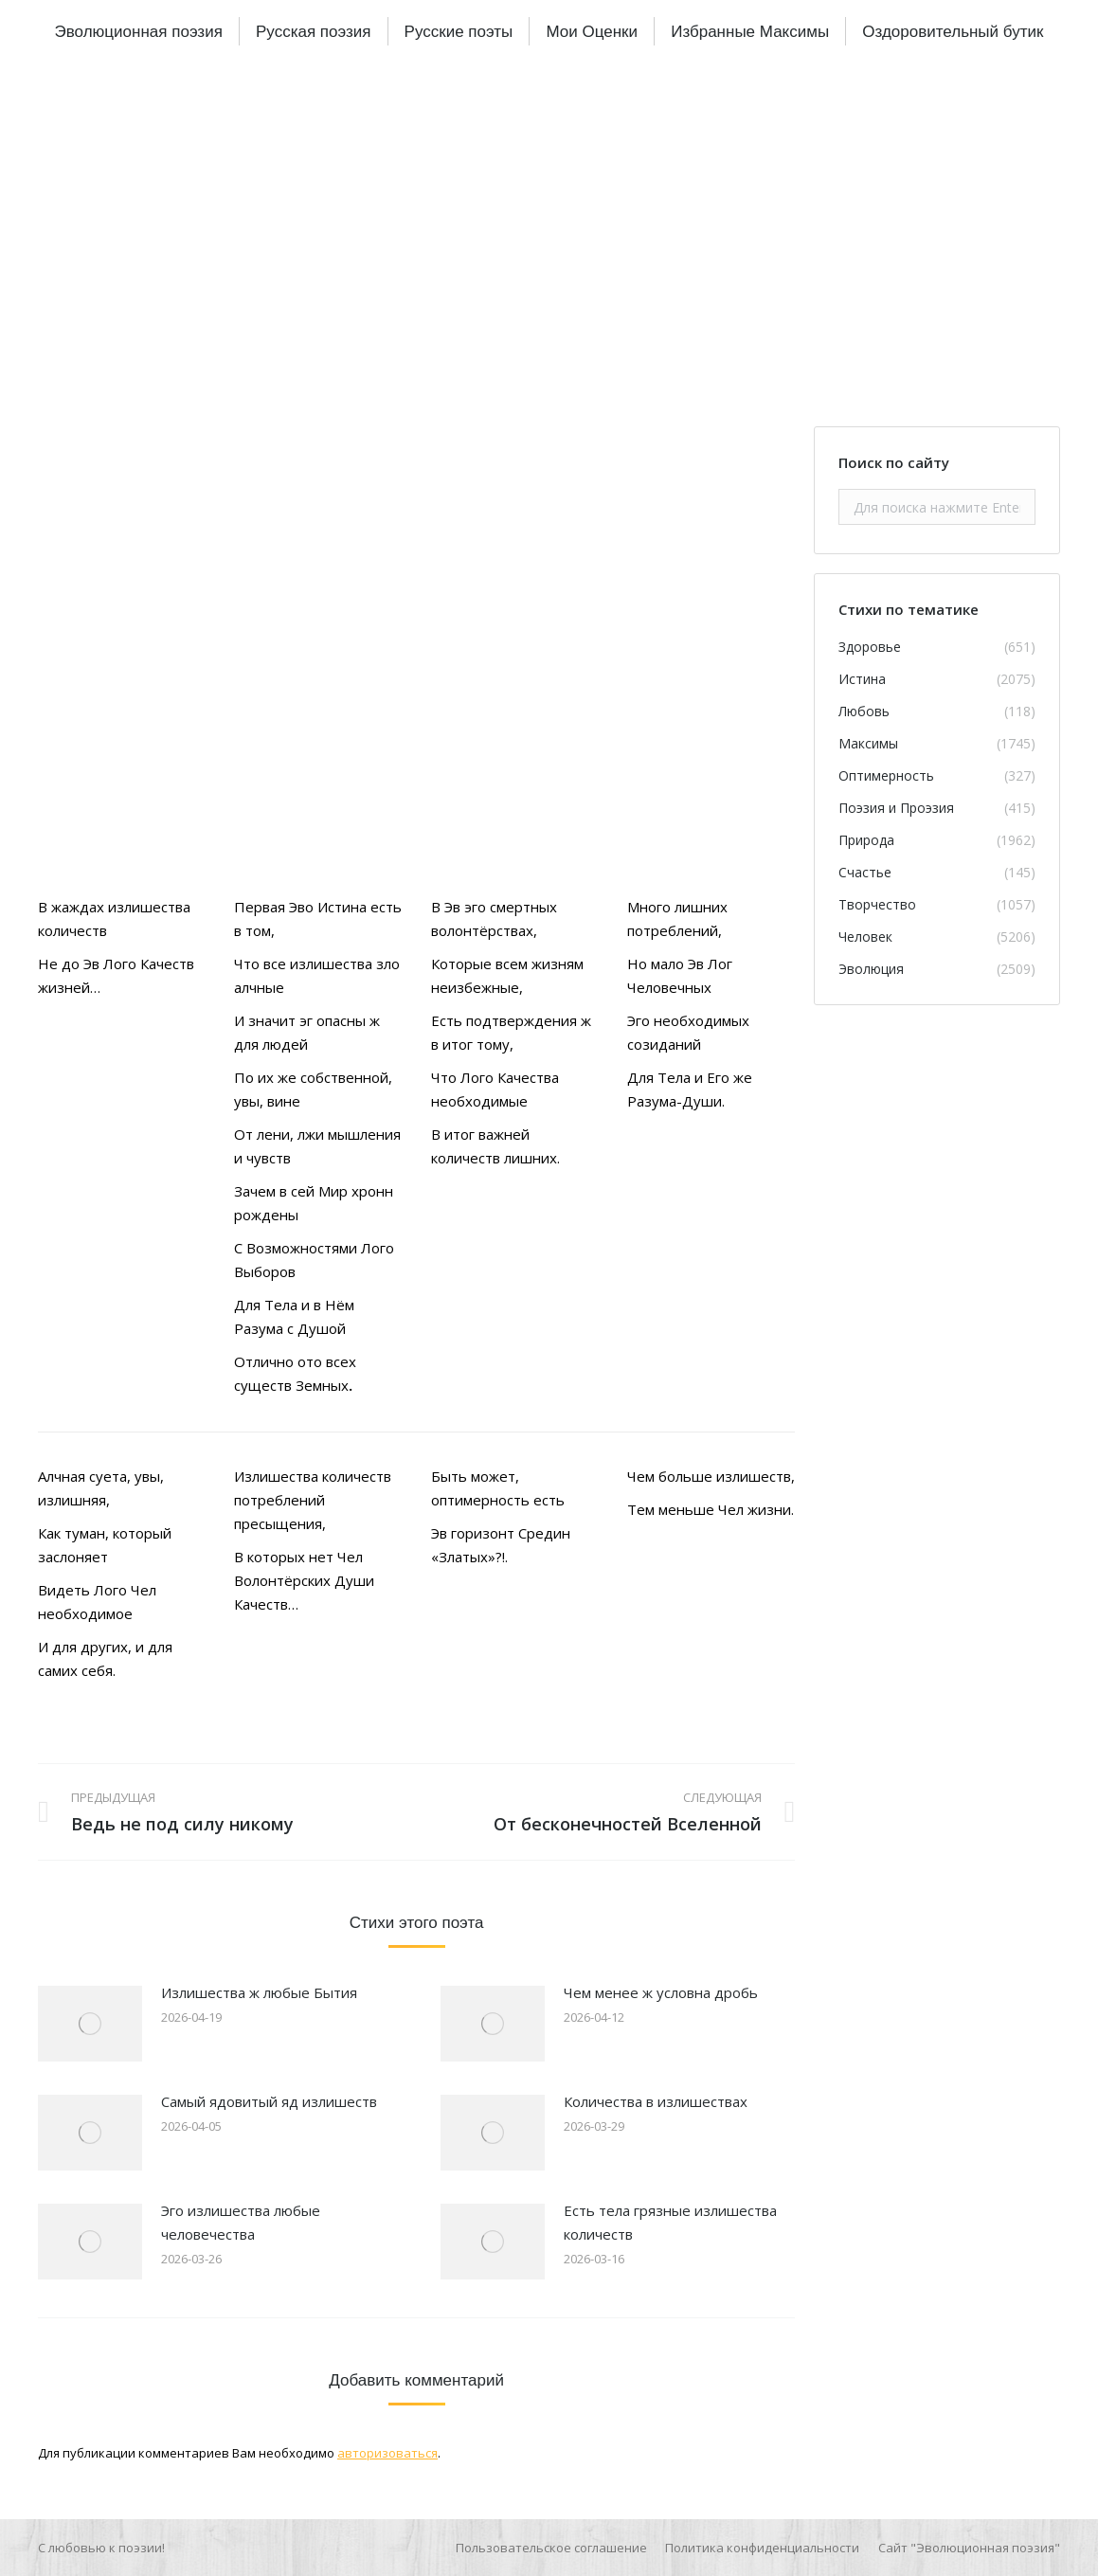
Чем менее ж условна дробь (661, 1992)
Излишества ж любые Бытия (259, 1992)
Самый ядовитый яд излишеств (269, 2101)
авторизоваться (387, 2452)
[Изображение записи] (90, 2024)
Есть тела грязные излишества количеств (670, 2222)
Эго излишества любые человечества (240, 2222)
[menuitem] (139, 31)
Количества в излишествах (655, 2101)
